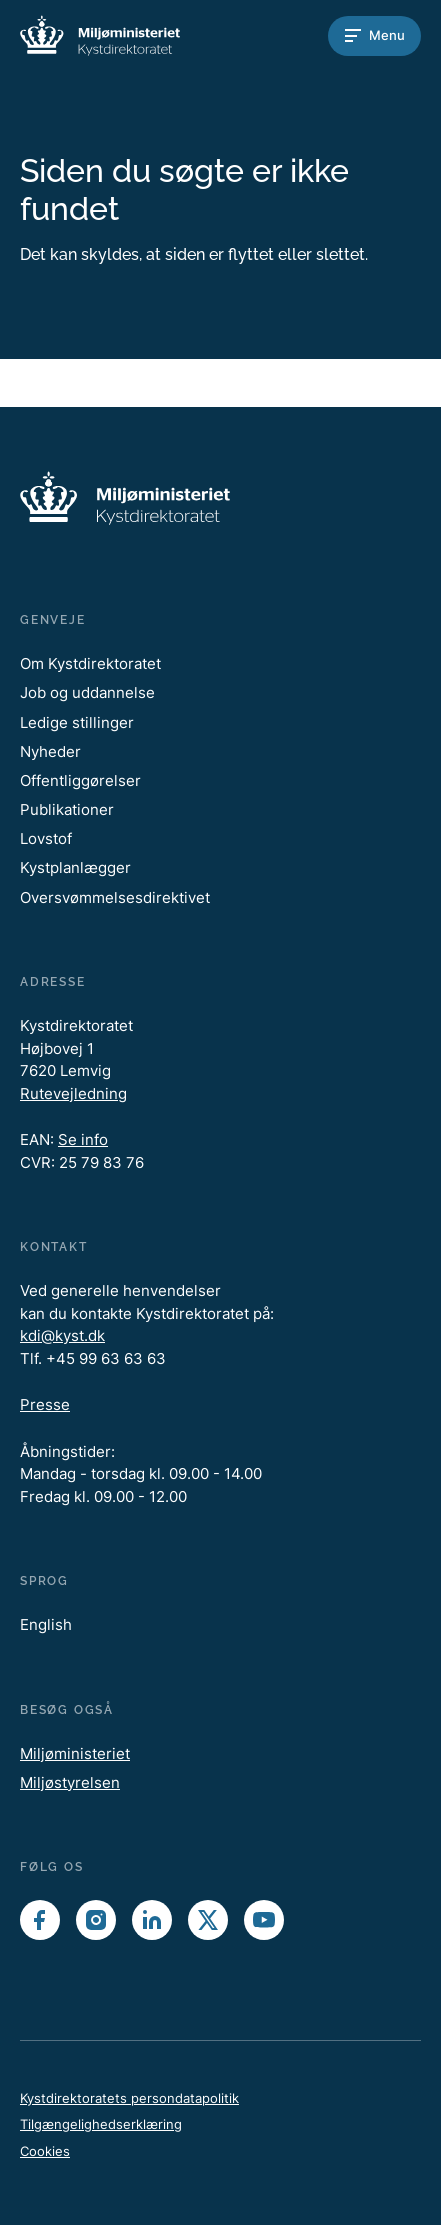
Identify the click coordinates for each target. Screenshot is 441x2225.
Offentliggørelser (80, 780)
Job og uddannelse (87, 692)
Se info (83, 1139)
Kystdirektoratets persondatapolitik (129, 2098)
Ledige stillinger (77, 722)
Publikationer (67, 809)
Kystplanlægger (75, 867)
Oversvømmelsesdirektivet (115, 897)
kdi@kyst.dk (62, 1335)
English (46, 1624)
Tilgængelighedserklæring (101, 2124)
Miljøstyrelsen (70, 1782)
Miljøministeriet (75, 1753)
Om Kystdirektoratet (90, 663)
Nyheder (50, 751)
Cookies (45, 2151)
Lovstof (46, 838)
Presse (45, 1404)
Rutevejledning (73, 1093)
